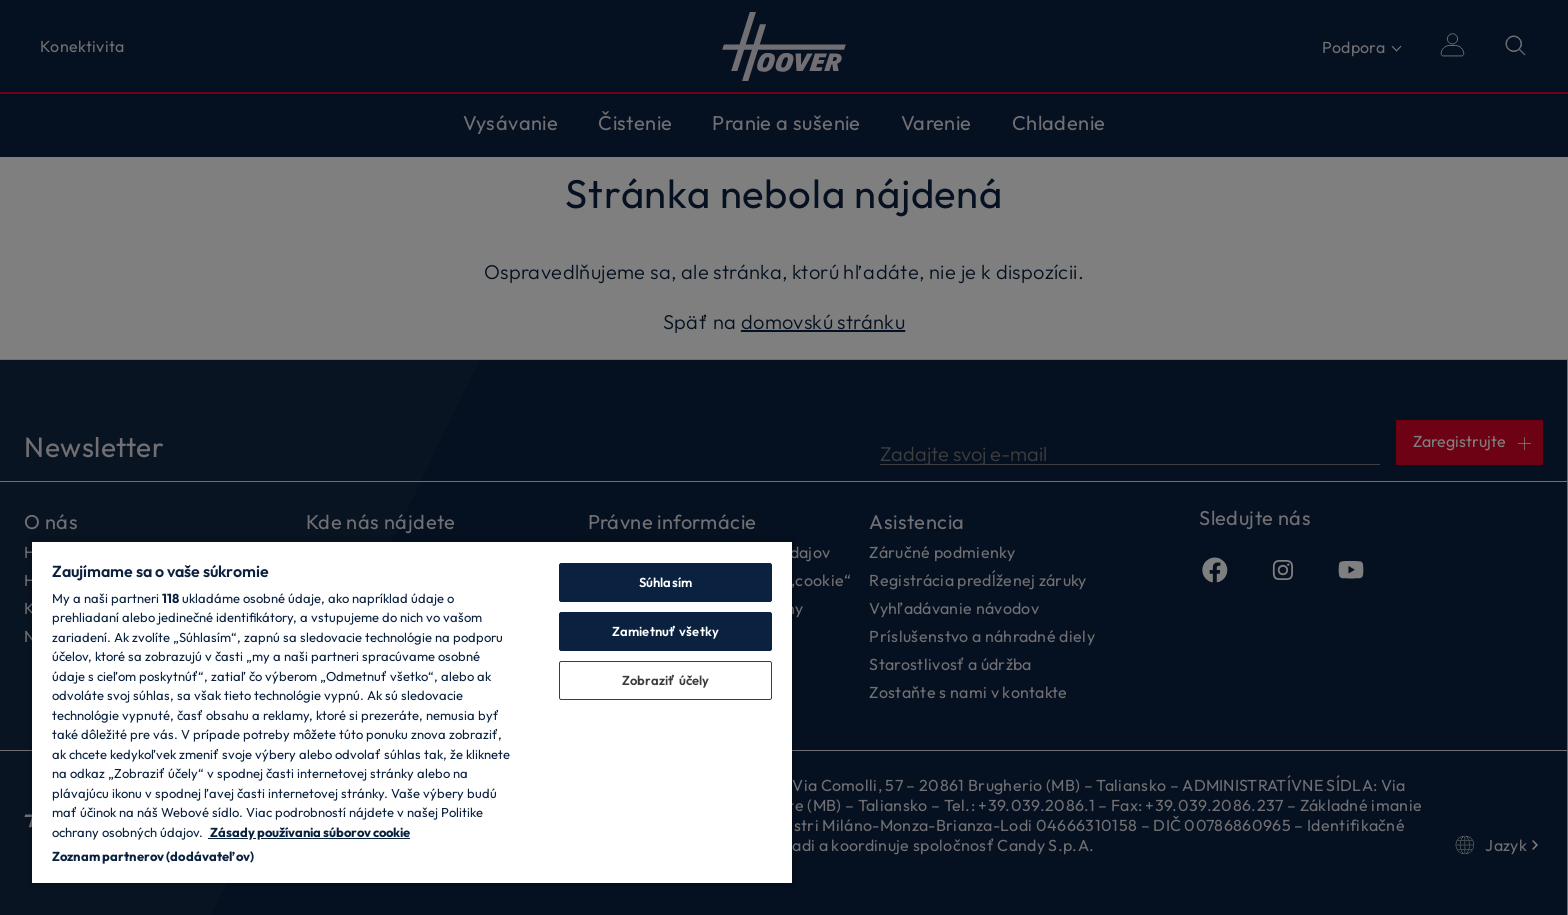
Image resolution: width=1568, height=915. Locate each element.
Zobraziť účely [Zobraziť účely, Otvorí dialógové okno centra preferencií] (666, 680)
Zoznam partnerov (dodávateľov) (153, 856)
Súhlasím (665, 582)
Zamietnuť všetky (665, 631)
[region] (412, 711)
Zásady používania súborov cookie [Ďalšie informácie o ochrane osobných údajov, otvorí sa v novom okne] (309, 832)
